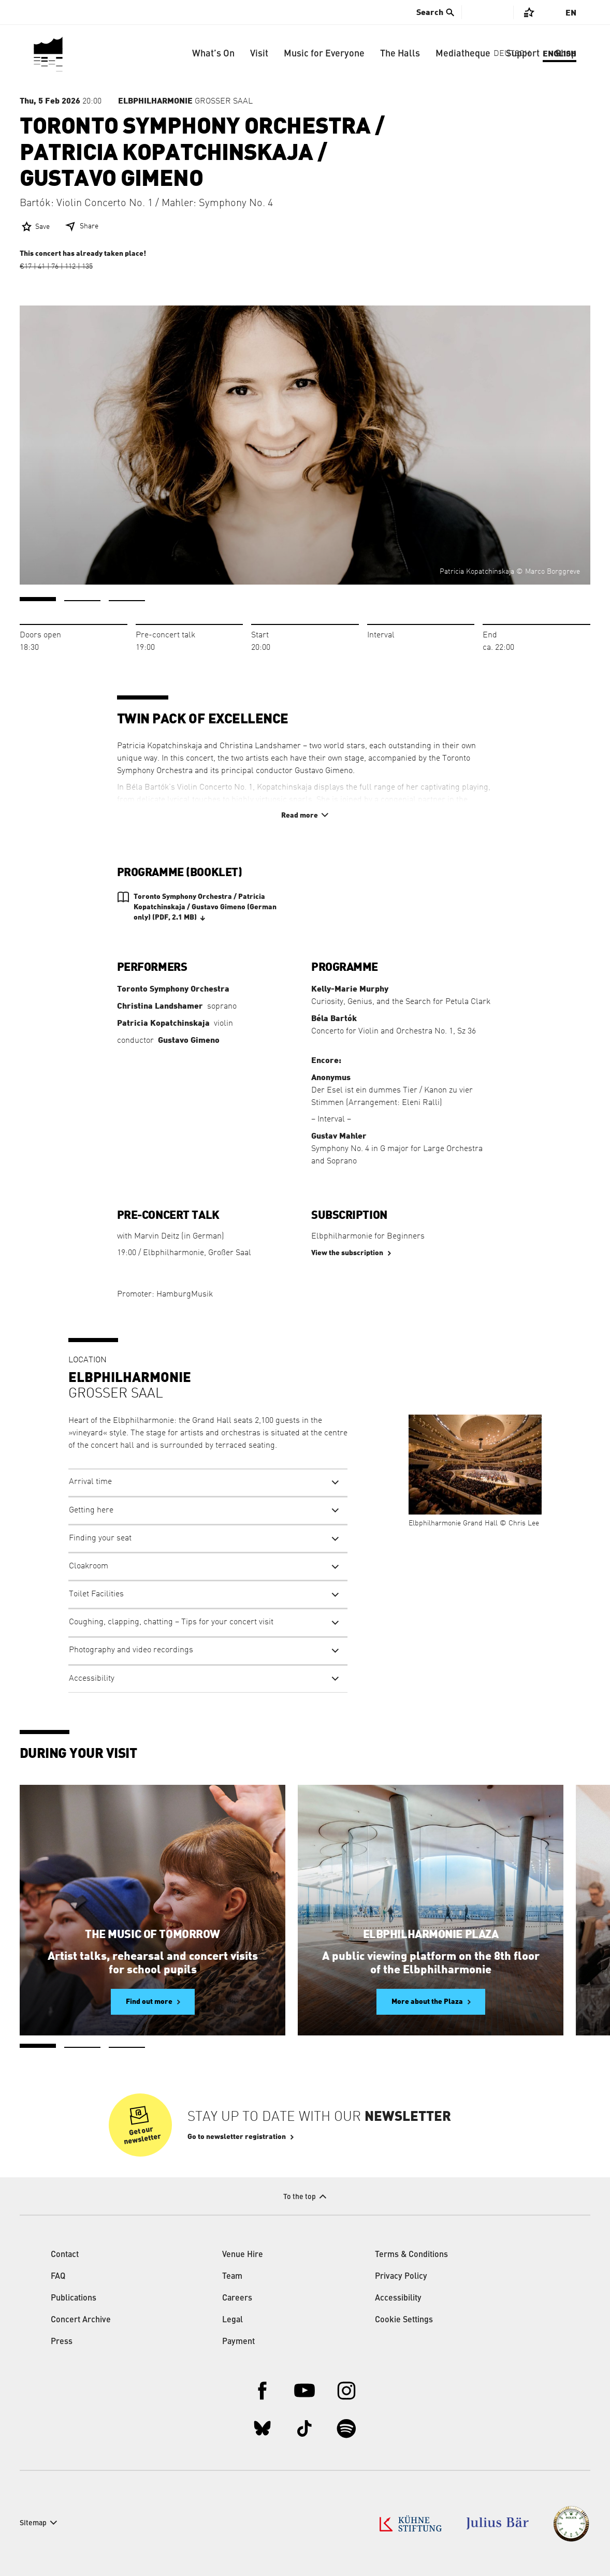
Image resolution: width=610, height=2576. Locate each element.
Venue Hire (242, 2255)
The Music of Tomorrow (152, 1934)
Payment (238, 2342)
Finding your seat (100, 1538)
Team (232, 2277)
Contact (65, 2255)
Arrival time (90, 1482)
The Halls (400, 54)
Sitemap (33, 2523)
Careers (237, 2298)
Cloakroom (88, 1566)
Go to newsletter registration (236, 2137)
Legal (232, 2320)
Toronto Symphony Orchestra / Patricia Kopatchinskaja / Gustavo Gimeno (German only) (205, 908)
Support (523, 54)
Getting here (91, 1510)
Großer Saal (185, 101)
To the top (299, 2197)
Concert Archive (81, 2320)
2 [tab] (82, 600)
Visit (259, 54)
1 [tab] (38, 599)
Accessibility (91, 1679)
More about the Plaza (427, 2001)
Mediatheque (462, 54)
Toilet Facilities (96, 1594)
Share (89, 226)
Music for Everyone (324, 54)
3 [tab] (127, 600)
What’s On (213, 54)
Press (61, 2342)
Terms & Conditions (411, 2255)
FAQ (58, 2277)
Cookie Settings (404, 2320)
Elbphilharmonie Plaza (431, 1934)
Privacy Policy (401, 2277)
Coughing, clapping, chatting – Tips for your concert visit (171, 1622)
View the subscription (347, 1253)
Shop (565, 54)
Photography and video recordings (131, 1650)
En (570, 13)
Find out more (149, 2001)
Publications (73, 2298)
